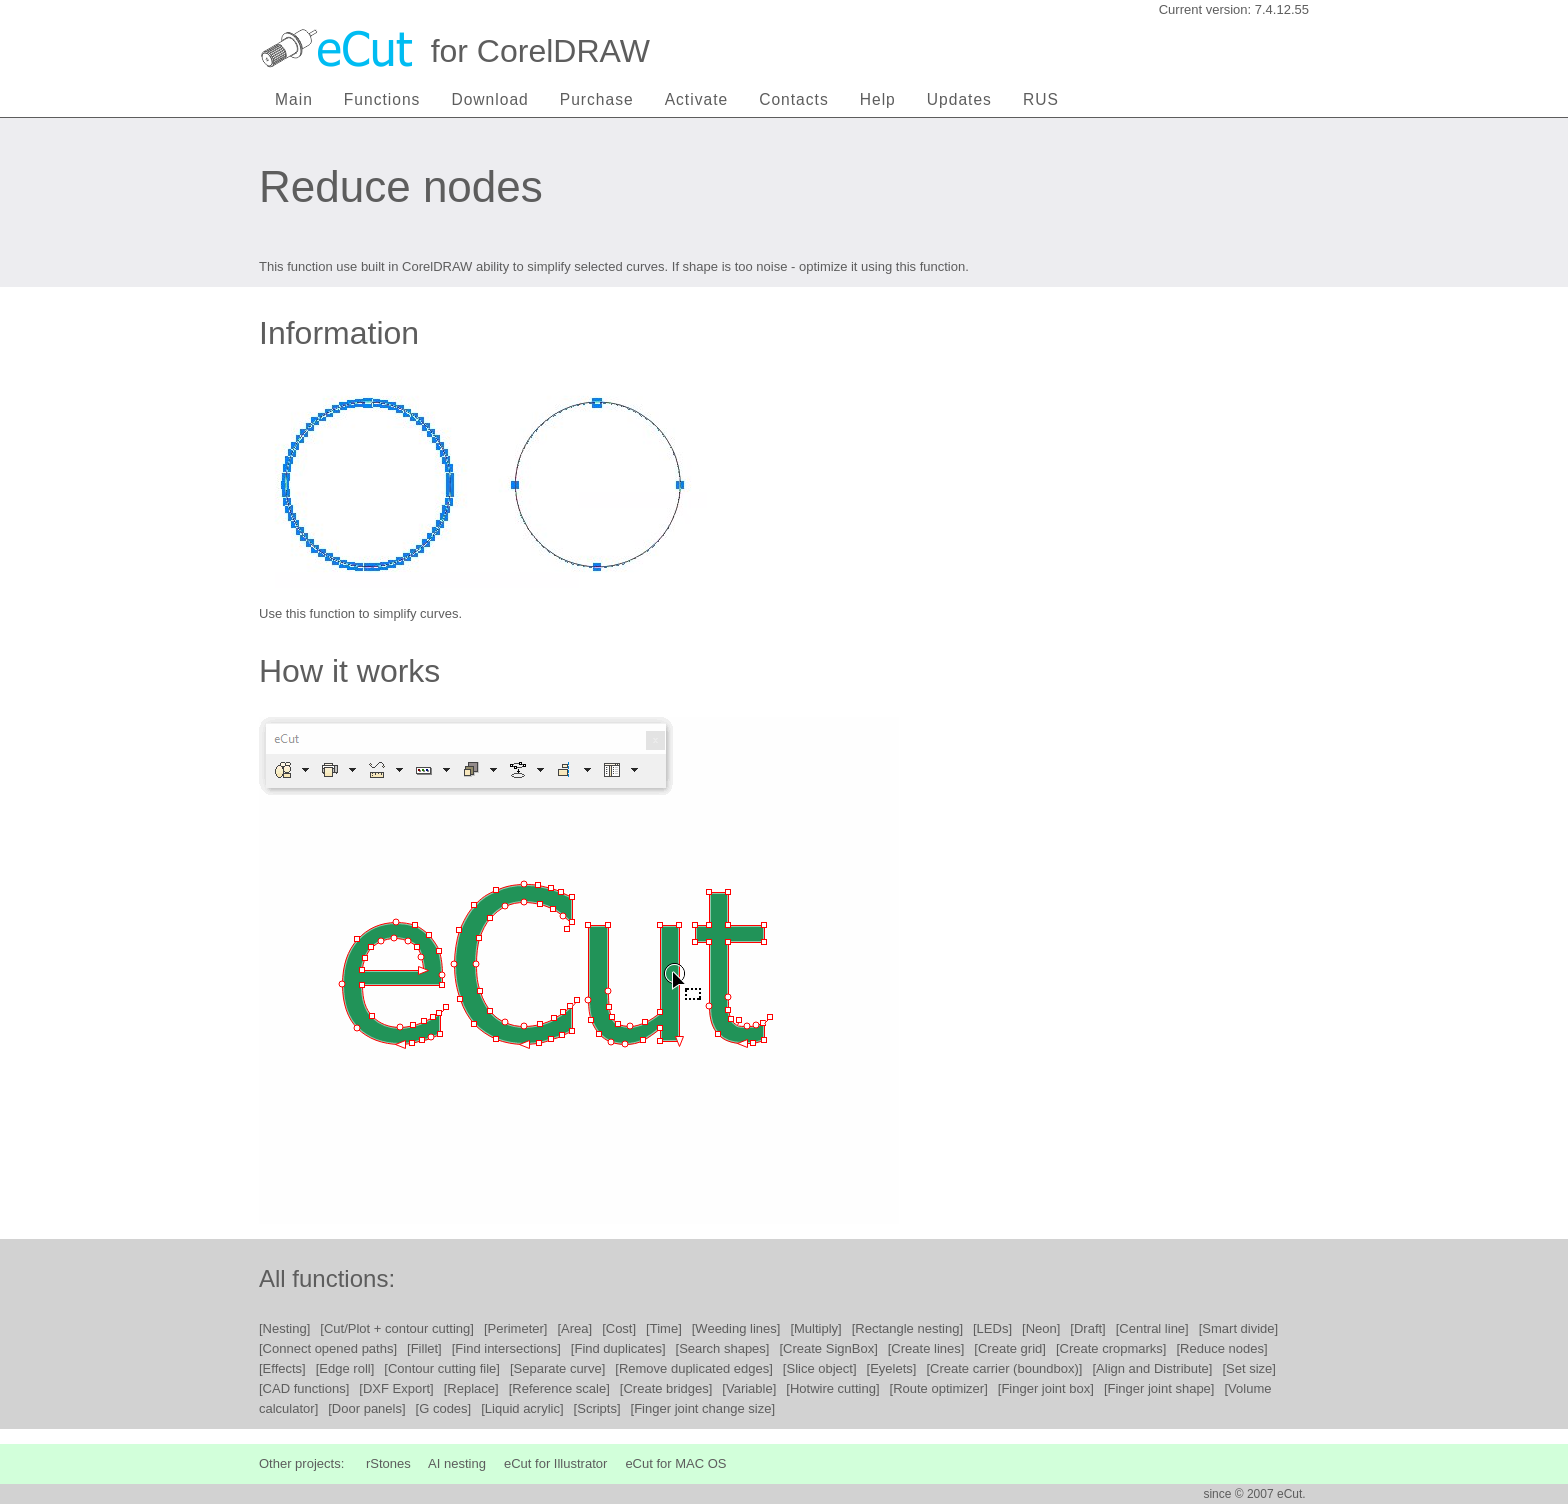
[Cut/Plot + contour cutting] (397, 1328)
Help (878, 99)
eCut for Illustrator (555, 1463)
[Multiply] (815, 1328)
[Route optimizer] (939, 1388)
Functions (382, 99)
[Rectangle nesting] (907, 1328)
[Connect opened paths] (328, 1348)
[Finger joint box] (1046, 1388)
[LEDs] (992, 1328)
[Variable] (749, 1388)
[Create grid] (1010, 1348)
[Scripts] (597, 1408)
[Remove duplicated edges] (694, 1368)
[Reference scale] (559, 1388)
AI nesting (457, 1463)
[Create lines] (926, 1348)
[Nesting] (284, 1328)
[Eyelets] (892, 1368)
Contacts (794, 99)
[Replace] (471, 1388)
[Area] (574, 1328)
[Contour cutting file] (442, 1368)
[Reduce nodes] (1221, 1348)
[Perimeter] (516, 1328)
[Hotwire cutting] (832, 1388)
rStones (388, 1463)
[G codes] (444, 1408)
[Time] (664, 1328)
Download (489, 99)
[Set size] (1248, 1368)
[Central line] (1152, 1328)
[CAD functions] (304, 1388)
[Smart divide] (1238, 1328)
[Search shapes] (723, 1348)
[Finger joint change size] (703, 1408)
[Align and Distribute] (1152, 1368)
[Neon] (1041, 1328)
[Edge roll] (345, 1368)
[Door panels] (366, 1408)
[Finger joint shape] (1159, 1388)
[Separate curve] (557, 1368)
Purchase (597, 99)
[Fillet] (424, 1348)
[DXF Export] (396, 1388)
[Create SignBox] (828, 1348)
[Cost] (619, 1328)
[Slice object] (820, 1368)
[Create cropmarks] (1111, 1348)
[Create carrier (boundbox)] (1004, 1368)
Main (294, 99)
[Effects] (282, 1368)
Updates (959, 99)
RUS (1041, 99)
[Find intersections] (506, 1348)
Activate (696, 99)
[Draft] (1087, 1328)
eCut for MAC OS (675, 1463)
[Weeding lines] (736, 1328)
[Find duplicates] (618, 1348)
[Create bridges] (666, 1388)
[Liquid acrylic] (522, 1408)
